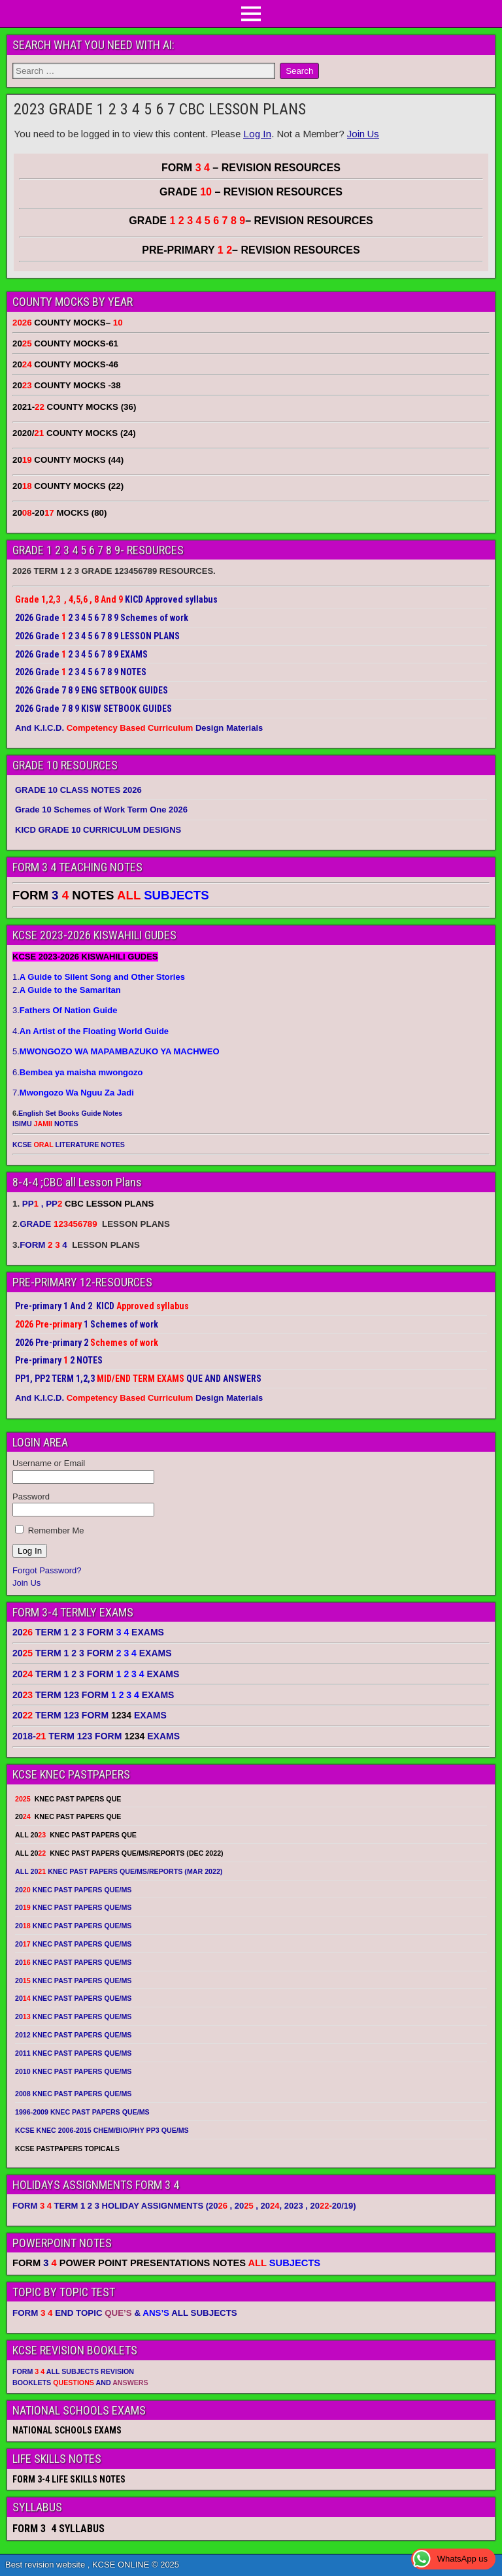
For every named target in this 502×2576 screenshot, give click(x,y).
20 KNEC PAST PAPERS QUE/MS (73, 1890)
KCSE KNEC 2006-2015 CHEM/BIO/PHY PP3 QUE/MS (102, 2130)
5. (116, 1051)
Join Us (363, 133)
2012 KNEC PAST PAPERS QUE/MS (73, 2035)
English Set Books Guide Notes (70, 1113)
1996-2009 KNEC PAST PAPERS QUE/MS (82, 2112)
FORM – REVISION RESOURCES (251, 167)
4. (90, 1031)
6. (77, 1072)
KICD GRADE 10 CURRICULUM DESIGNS (98, 830)
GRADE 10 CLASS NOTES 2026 (78, 790)
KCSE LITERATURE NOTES (68, 1144)
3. (64, 1010)
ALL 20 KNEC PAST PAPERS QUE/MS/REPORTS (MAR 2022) (118, 1871)
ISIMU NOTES (45, 1124)
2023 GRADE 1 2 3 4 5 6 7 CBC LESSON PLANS (160, 109)
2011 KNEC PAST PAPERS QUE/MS (73, 2053)
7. (73, 1092)
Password (31, 1496)
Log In (257, 133)
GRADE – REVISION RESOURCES (251, 220)
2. (66, 990)
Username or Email (48, 1463)
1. (98, 977)
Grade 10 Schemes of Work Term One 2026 (101, 809)
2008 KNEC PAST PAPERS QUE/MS (73, 2094)
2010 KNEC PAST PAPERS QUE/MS (73, 2071)
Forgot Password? (47, 1570)
